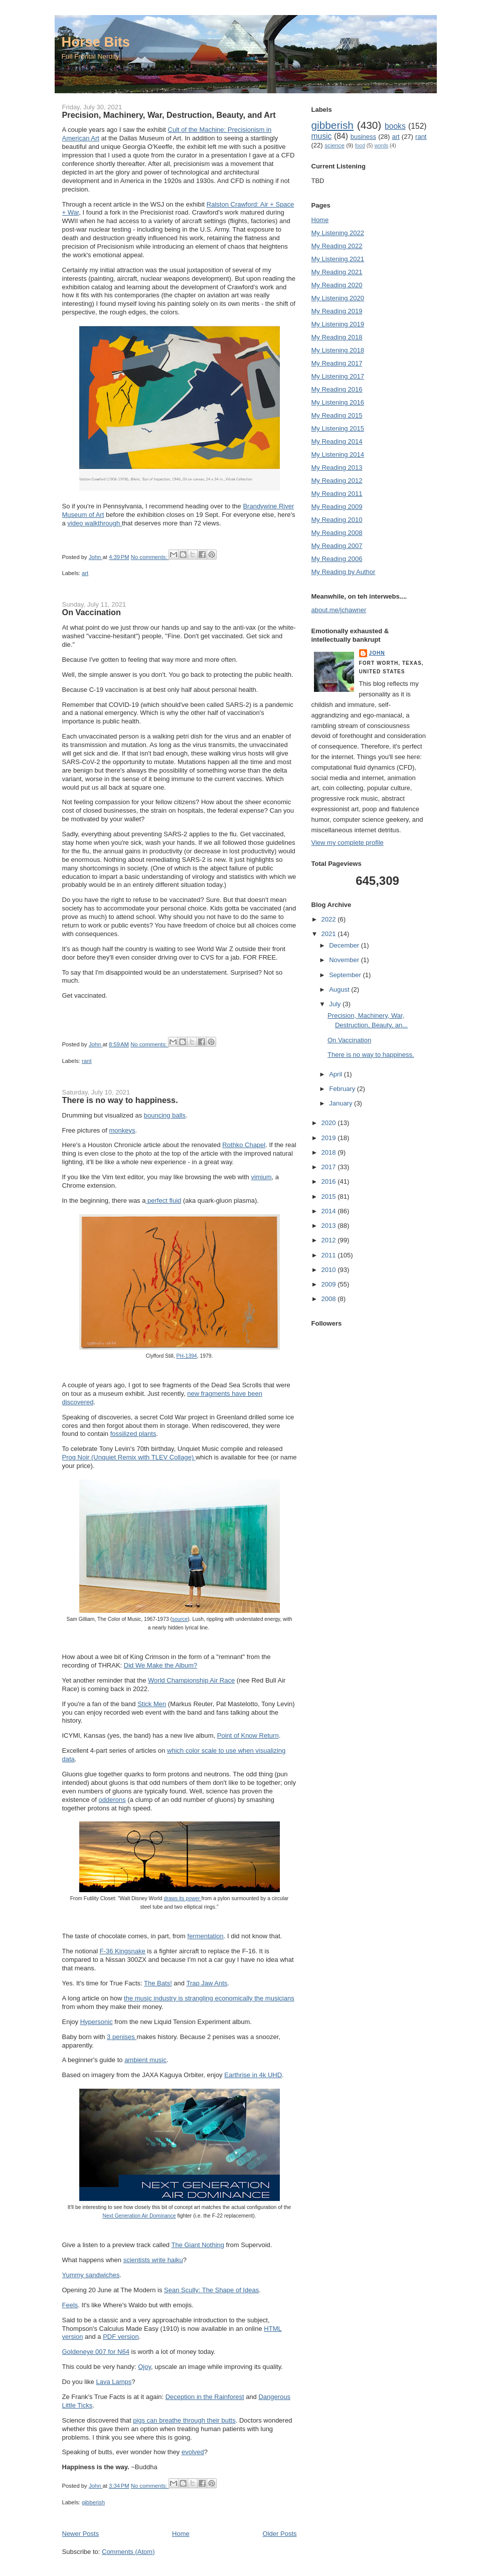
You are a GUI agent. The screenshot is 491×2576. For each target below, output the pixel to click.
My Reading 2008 (337, 532)
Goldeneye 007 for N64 (95, 2351)
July (336, 1004)
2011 (329, 1255)
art (85, 573)
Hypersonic (96, 2022)
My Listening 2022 (338, 233)
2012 (329, 1240)
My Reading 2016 (337, 389)
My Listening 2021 (338, 259)
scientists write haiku (153, 2260)
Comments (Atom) (128, 2551)
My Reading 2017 (337, 363)
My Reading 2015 (337, 415)
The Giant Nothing (197, 2245)
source (180, 1619)
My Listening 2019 (338, 324)
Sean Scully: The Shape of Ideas (211, 2290)
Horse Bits (96, 42)
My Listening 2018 (338, 350)
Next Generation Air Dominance (139, 2216)
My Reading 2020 (337, 285)
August (340, 989)
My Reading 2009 (337, 506)
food (360, 145)
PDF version (121, 2336)
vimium (261, 1177)
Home (181, 2533)
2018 (329, 1152)
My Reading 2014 (337, 441)
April (336, 1074)
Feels (70, 2305)
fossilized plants (133, 1433)
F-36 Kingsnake (122, 1951)
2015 (329, 1196)
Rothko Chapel (243, 1145)
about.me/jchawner (339, 610)
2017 (329, 1167)
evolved (193, 2452)
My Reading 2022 (337, 246)
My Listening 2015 (338, 428)
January (341, 1103)
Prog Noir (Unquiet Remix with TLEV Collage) (129, 1457)
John (377, 653)
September (346, 975)
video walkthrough (94, 523)
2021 (329, 934)
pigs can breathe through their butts (184, 2420)
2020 (329, 1123)
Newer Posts (80, 2533)
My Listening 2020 (338, 298)
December (345, 945)
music (321, 136)
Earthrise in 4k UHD (253, 2075)
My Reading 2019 (337, 311)
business (363, 136)
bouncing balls (165, 1115)
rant (86, 1061)
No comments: (150, 557)
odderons (112, 1799)
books (395, 126)
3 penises (121, 2037)
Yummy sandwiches (91, 2275)
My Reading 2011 (337, 493)
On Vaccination (91, 612)
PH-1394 (187, 1356)
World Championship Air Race (191, 1680)
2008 (329, 1299)
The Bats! (158, 1983)
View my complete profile (347, 842)
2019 (329, 1138)
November (345, 960)
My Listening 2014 (338, 454)
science (334, 145)
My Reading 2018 (337, 337)
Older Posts (280, 2533)
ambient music (145, 2060)
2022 (329, 919)
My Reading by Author (343, 572)
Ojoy (144, 2366)
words (381, 145)
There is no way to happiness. (120, 1100)
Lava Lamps (113, 2381)
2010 (329, 1269)
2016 (329, 1181)
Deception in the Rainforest (205, 2397)
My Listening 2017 (338, 376)
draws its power (182, 1898)
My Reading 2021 (337, 272)
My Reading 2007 (337, 545)
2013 (329, 1225)
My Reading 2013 (337, 467)
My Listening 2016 (338, 402)
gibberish (93, 2502)
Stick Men (151, 1704)
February (343, 1088)
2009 (329, 1284)
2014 (329, 1211)
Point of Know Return (248, 1735)
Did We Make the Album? (160, 1665)
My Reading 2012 (337, 480)
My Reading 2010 (337, 519)
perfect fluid (163, 1200)
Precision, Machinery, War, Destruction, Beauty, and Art (169, 114)
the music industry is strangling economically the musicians (209, 1998)
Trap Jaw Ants (206, 1983)
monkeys (122, 1130)
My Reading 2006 (337, 559)
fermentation (206, 1936)
